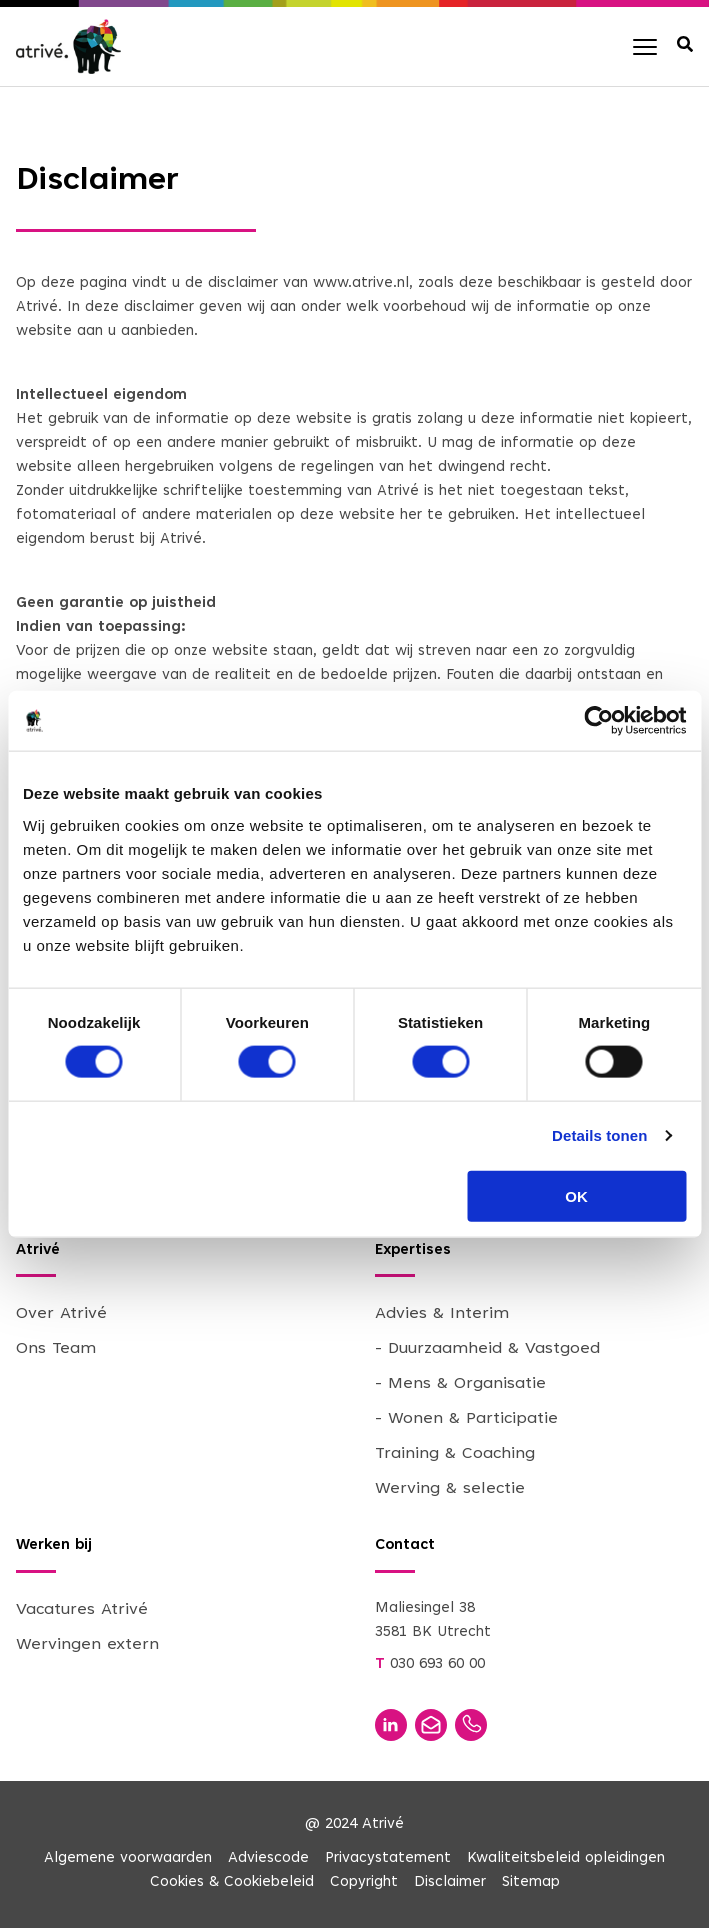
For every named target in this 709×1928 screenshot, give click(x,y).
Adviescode (268, 1858)
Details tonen (599, 1135)
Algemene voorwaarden (128, 1858)
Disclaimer (450, 1882)
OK (576, 1195)
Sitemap (531, 1882)
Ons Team (56, 1349)
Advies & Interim (442, 1314)
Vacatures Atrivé (82, 1610)
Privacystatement (388, 1858)
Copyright (364, 1882)
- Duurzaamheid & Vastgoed (487, 1349)
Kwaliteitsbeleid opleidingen (566, 1858)
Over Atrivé (61, 1314)
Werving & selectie (450, 1489)
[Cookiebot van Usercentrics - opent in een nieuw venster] (598, 721)
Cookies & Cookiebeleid (232, 1882)
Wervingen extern (87, 1645)
